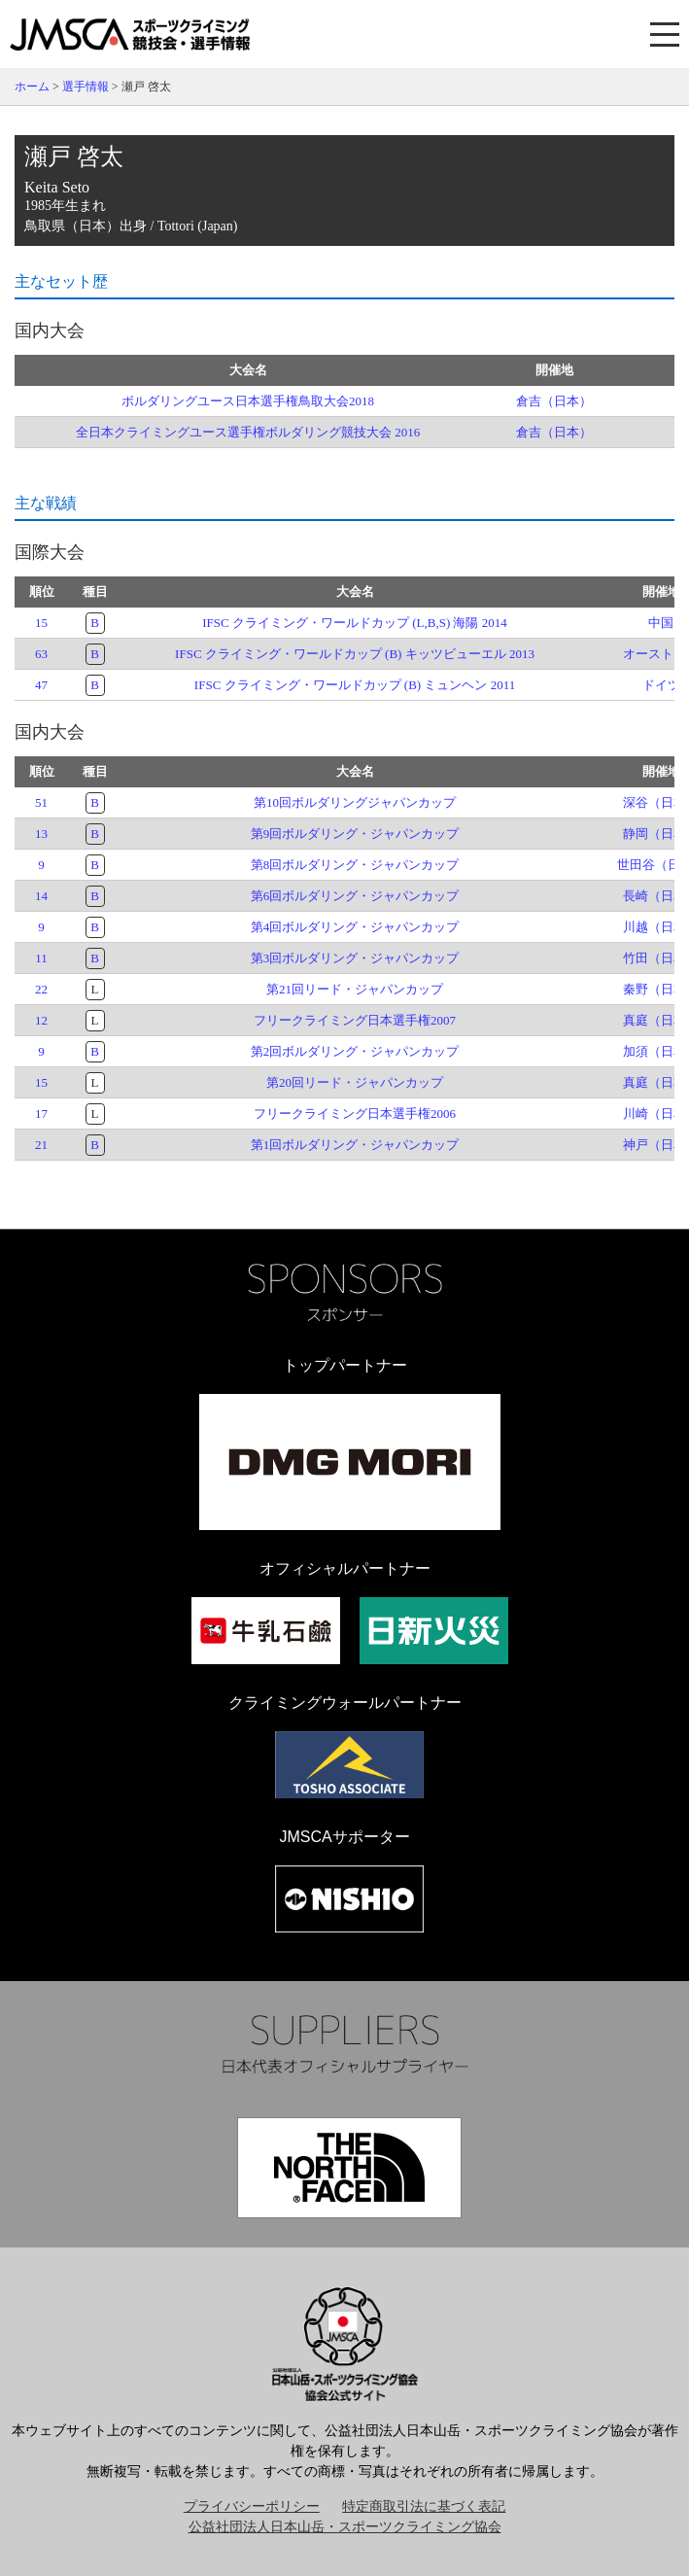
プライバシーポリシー (252, 2506)
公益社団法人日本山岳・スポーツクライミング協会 (345, 2527)
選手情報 (85, 86)
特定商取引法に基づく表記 (423, 2506)
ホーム (32, 86)
